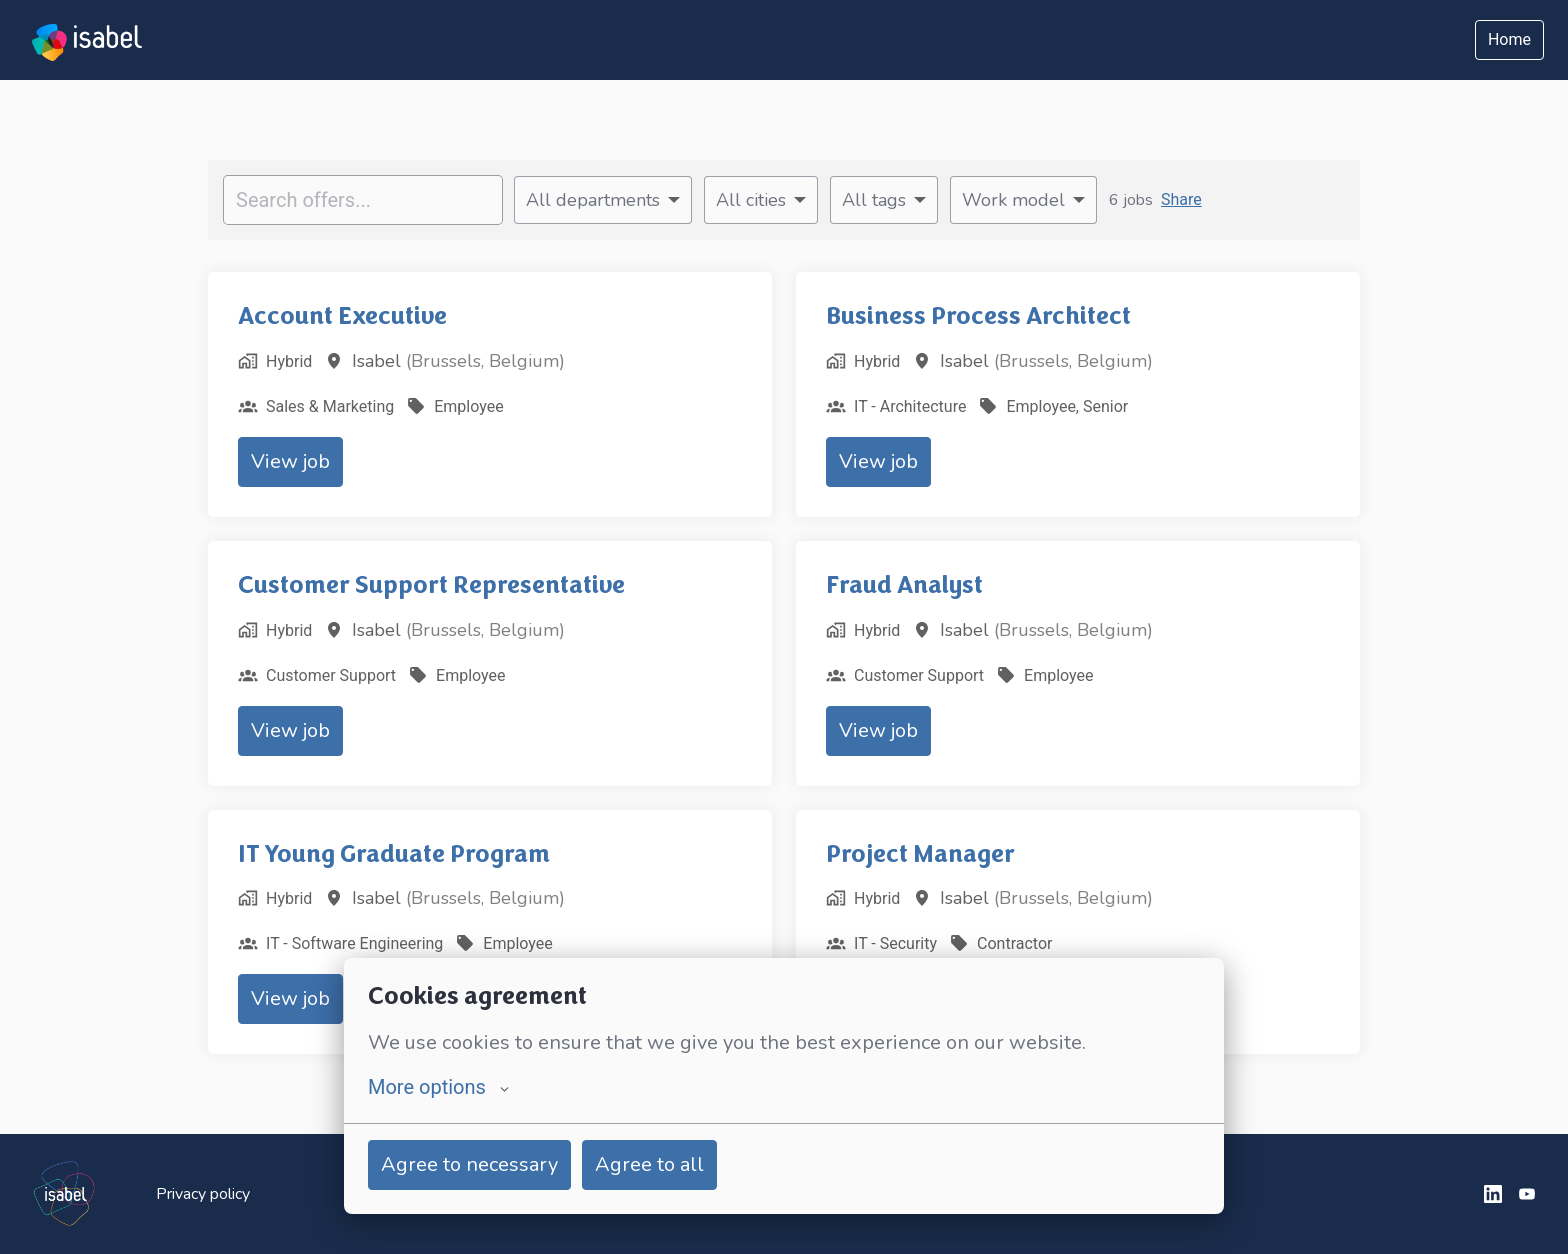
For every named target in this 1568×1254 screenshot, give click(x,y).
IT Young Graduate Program (394, 854)
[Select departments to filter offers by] (603, 200)
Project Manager (920, 854)
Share (1181, 199)
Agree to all (649, 1164)
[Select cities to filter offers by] (761, 200)
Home (1509, 39)
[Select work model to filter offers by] (1023, 200)
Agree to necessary (469, 1164)
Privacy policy (203, 1194)
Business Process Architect (978, 316)
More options (438, 1087)
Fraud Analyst (904, 585)
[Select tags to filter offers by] (884, 200)
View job (290, 461)
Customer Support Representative (431, 585)
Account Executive (342, 316)
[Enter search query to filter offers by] (363, 200)
